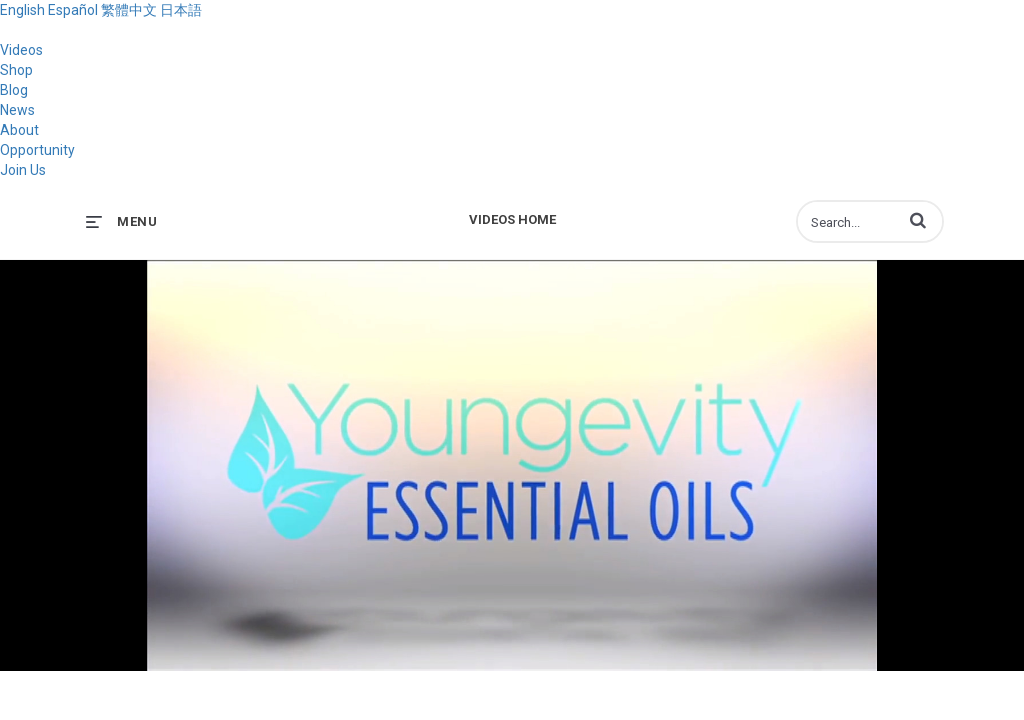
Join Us (23, 170)
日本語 (181, 10)
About (19, 130)
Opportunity (37, 150)
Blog (14, 90)
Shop (16, 70)
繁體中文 (129, 10)
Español (73, 10)
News (17, 110)
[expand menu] (121, 221)
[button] (918, 220)
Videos (21, 50)
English (22, 10)
